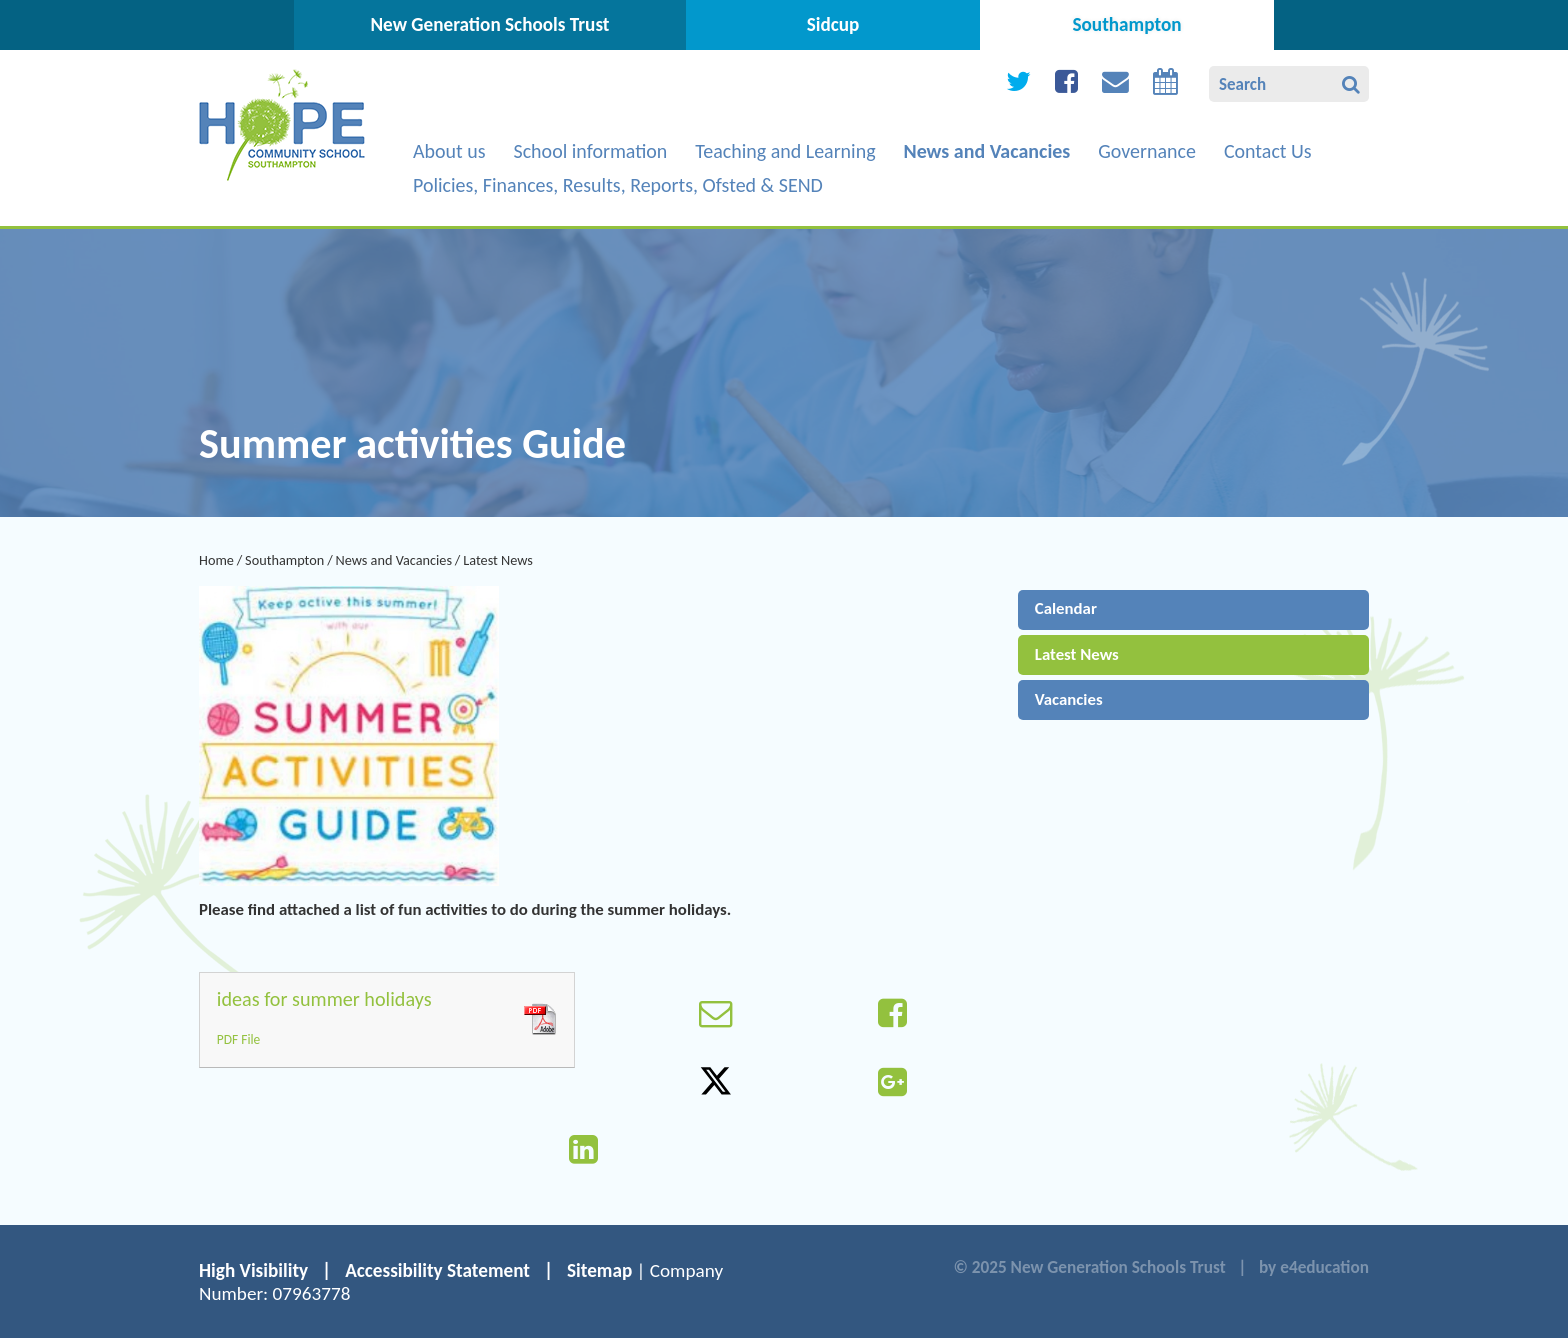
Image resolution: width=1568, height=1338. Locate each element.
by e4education (1314, 1267)
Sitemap (599, 1270)
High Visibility (253, 1270)
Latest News (498, 560)
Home (216, 560)
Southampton (284, 560)
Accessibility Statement (437, 1270)
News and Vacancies (393, 560)
